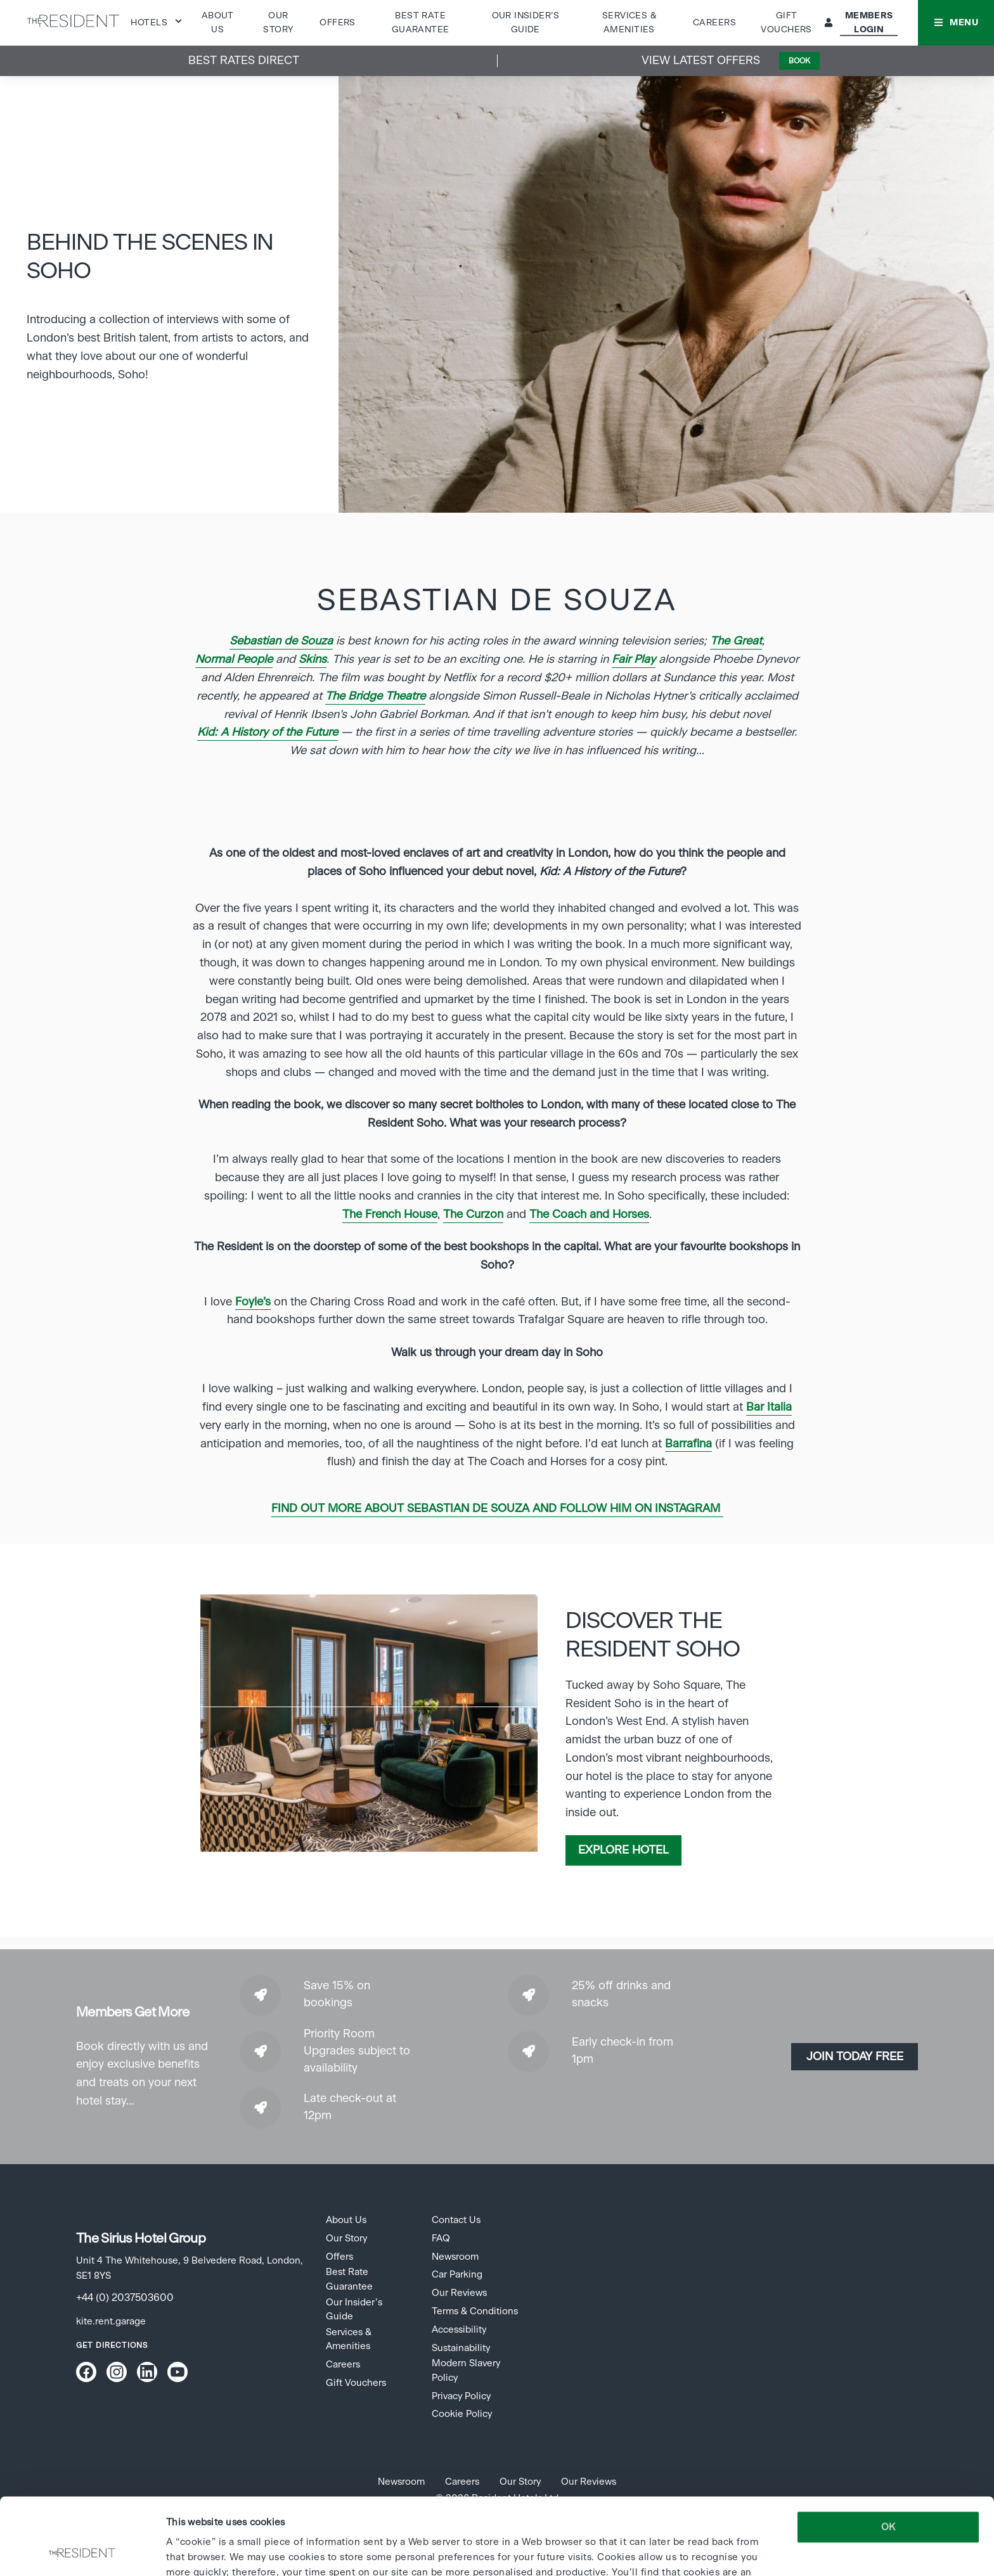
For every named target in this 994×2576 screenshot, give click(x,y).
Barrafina (688, 1444)
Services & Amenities (348, 2339)
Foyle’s (253, 1302)
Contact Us (456, 2220)
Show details (194, 2551)
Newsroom (455, 2257)
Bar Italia (769, 1407)
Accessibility (459, 2330)
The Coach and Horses (589, 1215)
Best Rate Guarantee (349, 2279)
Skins (312, 659)
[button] (956, 23)
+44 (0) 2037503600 (125, 2298)
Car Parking (457, 2274)
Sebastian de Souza (281, 641)
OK (888, 2455)
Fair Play (633, 659)
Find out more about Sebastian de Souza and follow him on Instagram (497, 1509)
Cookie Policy (462, 2414)
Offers (338, 22)
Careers (714, 22)
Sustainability (461, 2348)
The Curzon (473, 1215)
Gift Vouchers (356, 2383)
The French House (389, 1215)
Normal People (234, 659)
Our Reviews (459, 2293)
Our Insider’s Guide (354, 2309)
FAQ (441, 2238)
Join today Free (854, 2057)
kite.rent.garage (111, 2321)
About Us (346, 2220)
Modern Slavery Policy (466, 2370)
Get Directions (112, 2345)
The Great (736, 641)
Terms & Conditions (475, 2311)
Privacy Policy (461, 2396)
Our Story (346, 2238)
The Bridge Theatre (375, 696)
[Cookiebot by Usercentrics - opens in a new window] (82, 2551)
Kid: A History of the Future (267, 732)
